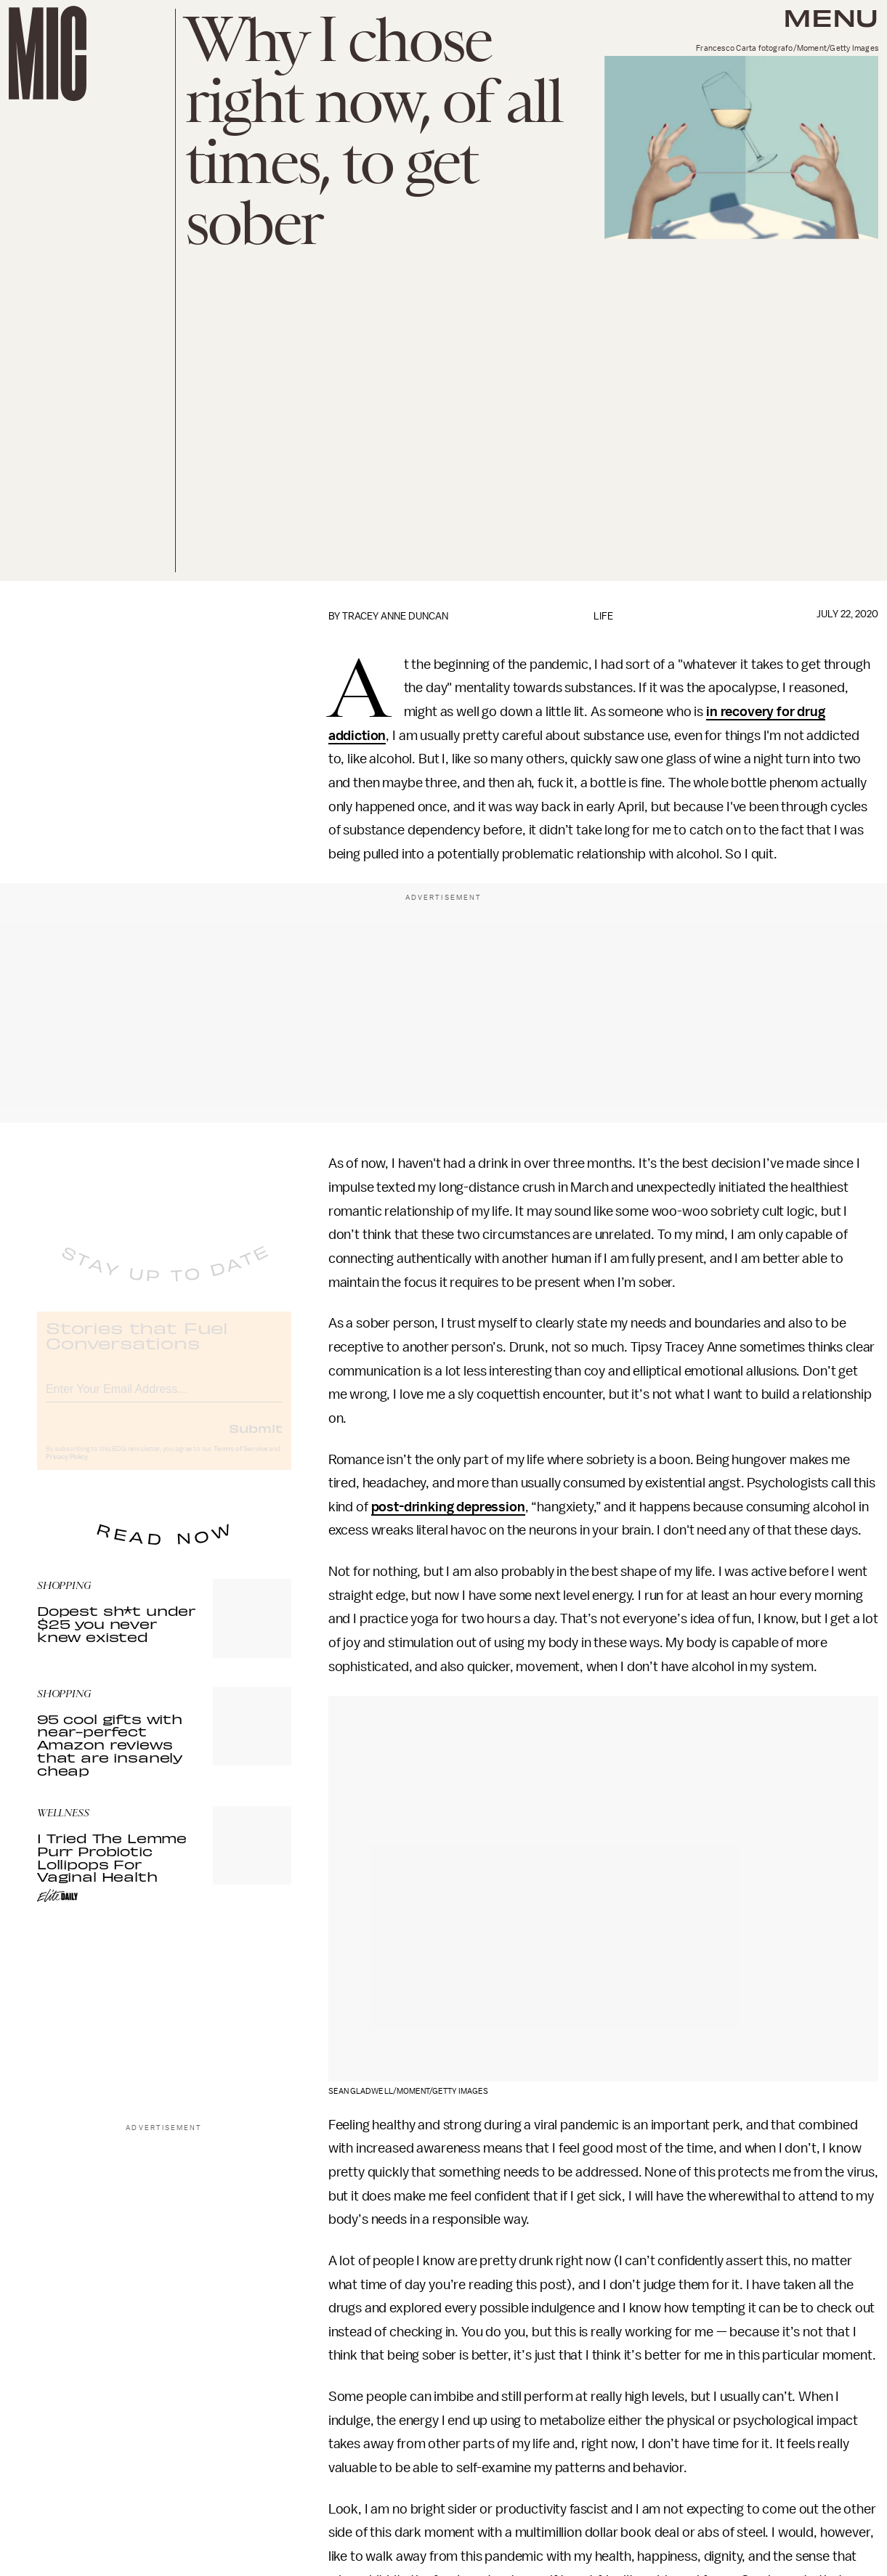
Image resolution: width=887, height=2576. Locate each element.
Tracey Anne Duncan (395, 616)
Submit (256, 1439)
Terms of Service (240, 1460)
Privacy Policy (67, 1468)
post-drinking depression (448, 1507)
